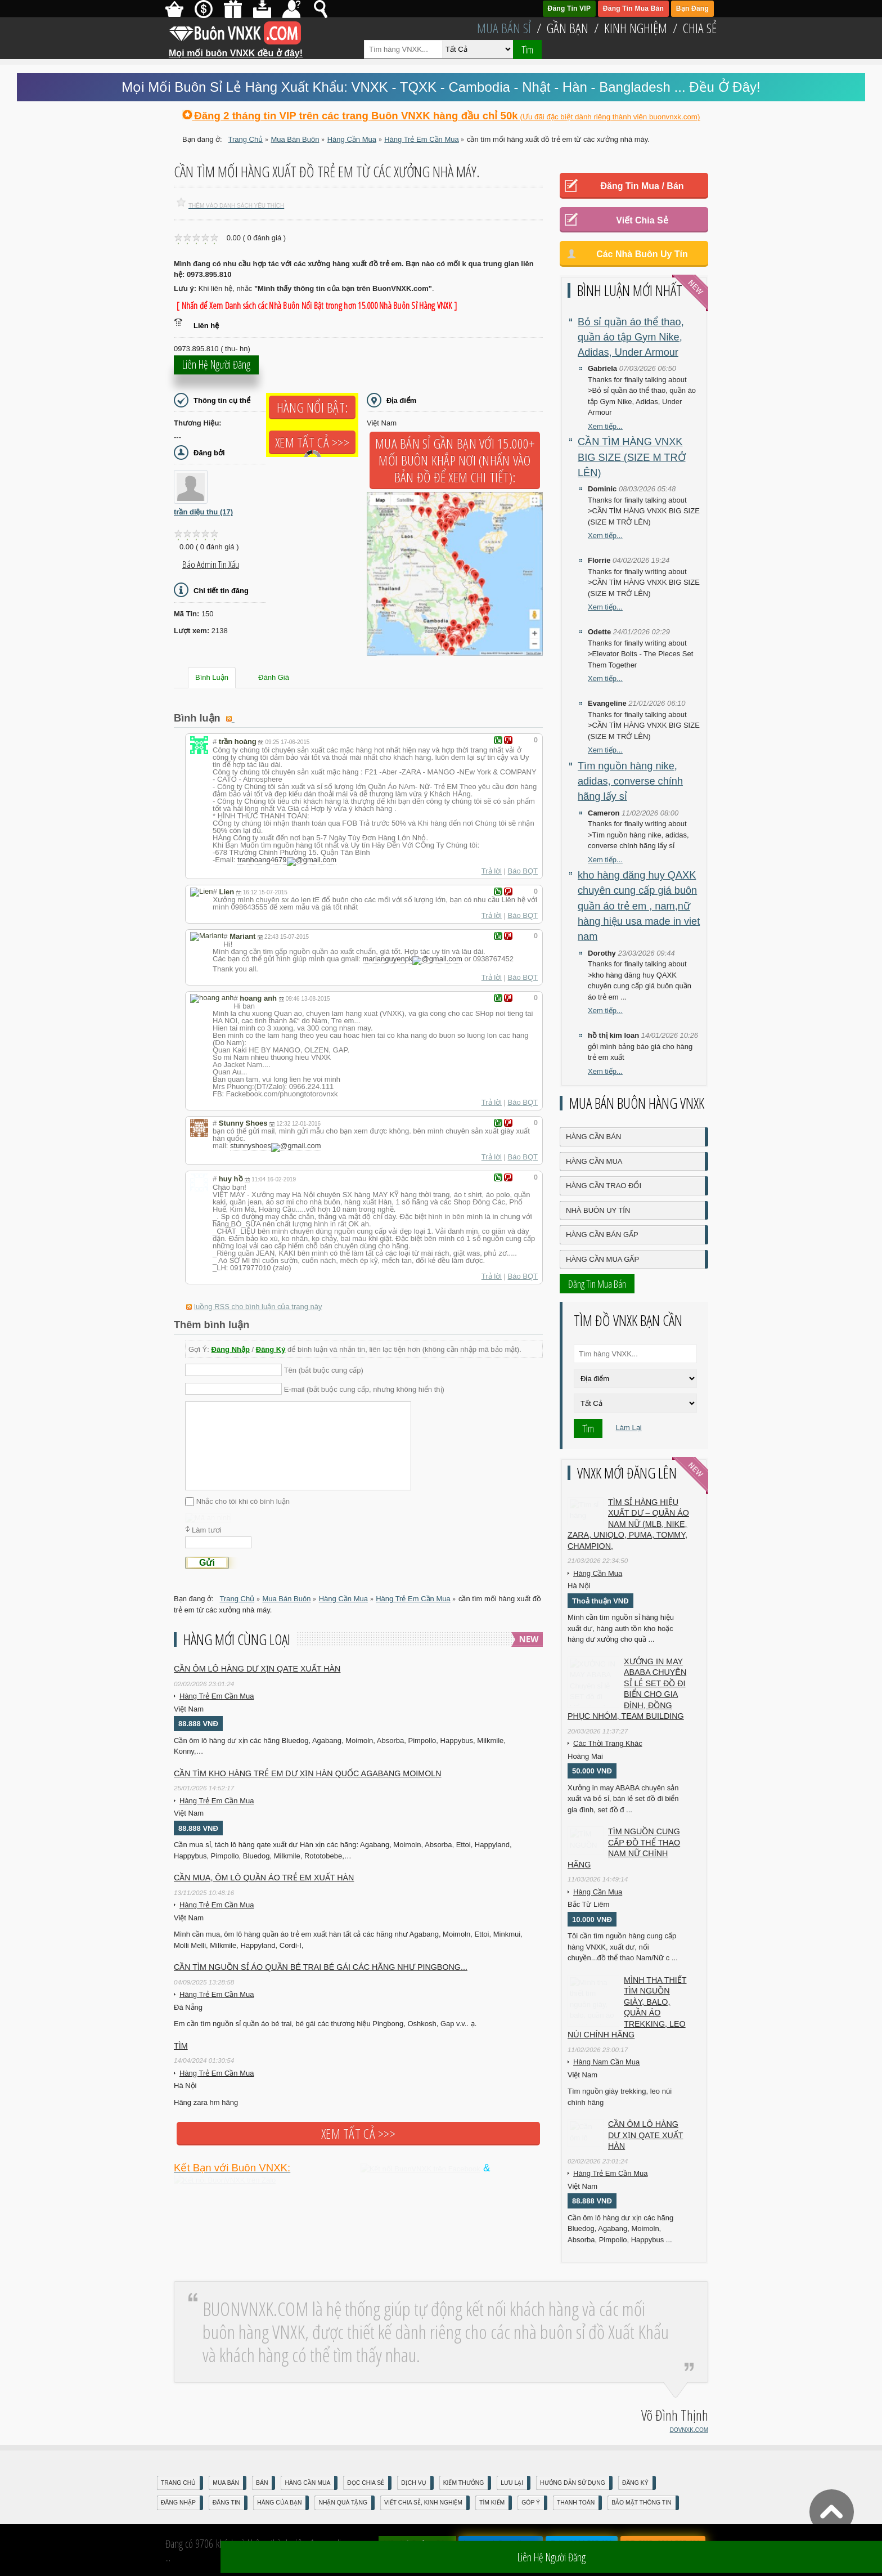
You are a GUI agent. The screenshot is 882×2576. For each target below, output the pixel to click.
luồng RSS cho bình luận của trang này (258, 1300)
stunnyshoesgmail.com (270, 1141)
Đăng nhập (178, 2502)
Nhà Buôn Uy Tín (598, 1210)
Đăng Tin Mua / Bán (641, 186)
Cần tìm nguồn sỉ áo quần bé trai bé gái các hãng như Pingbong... (320, 1985)
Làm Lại (629, 1427)
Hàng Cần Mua (594, 1161)
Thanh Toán (576, 2502)
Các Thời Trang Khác (607, 1743)
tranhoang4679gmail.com (282, 860)
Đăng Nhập (231, 1342)
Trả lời (492, 868)
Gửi (207, 1580)
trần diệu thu (203, 512)
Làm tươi (206, 1548)
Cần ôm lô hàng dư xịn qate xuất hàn (257, 1686)
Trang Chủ (178, 2483)
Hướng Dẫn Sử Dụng (572, 2483)
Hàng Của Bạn (279, 2502)
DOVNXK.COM (689, 2430)
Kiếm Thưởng (463, 2483)
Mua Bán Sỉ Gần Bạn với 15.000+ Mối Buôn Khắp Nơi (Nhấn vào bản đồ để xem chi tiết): (454, 460)
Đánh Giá (273, 677)
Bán (262, 2483)
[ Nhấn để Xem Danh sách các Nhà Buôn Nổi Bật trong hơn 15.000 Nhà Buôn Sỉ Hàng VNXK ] (317, 305)
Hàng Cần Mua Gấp (602, 1259)
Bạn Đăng (692, 8)
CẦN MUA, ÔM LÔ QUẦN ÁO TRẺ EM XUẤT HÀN (264, 1895)
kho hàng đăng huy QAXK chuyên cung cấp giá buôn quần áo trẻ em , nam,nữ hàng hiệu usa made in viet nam (639, 906)
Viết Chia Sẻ (642, 220)
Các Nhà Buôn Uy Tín (642, 254)
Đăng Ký (271, 1342)
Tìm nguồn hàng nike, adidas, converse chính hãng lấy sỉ (630, 781)
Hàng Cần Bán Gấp (602, 1234)
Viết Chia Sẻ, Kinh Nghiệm (423, 2502)
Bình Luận (211, 677)
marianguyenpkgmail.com (408, 957)
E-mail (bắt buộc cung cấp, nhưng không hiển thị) (364, 1382)
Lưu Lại (512, 2483)
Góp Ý (530, 2502)
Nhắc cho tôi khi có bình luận (243, 1494)
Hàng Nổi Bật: (312, 407)
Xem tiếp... (605, 426)
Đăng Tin (226, 2502)
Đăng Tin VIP (569, 8)
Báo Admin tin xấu (210, 564)
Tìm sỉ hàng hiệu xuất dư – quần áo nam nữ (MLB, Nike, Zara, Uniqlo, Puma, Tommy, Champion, (628, 1524)
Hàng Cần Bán (593, 1136)
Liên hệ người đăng (216, 370)
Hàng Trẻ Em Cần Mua (216, 1714)
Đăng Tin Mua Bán (633, 8)
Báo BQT (523, 868)
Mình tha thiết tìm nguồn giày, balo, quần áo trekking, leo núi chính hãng (627, 2007)
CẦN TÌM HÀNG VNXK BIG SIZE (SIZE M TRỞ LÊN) (632, 457)
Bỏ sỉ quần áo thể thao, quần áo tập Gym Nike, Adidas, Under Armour (631, 337)
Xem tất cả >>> (312, 442)
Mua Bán (226, 2483)
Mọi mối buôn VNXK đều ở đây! (235, 49)
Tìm (527, 49)
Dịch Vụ (413, 2483)
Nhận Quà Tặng (342, 2502)
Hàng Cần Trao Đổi (603, 1185)
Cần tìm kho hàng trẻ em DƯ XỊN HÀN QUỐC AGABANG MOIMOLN (308, 1791)
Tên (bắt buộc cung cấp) (323, 1363)
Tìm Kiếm (492, 2502)
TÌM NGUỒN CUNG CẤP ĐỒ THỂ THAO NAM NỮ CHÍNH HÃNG (624, 1848)
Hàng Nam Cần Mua (606, 2062)
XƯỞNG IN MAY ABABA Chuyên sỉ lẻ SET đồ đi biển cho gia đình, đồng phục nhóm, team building (627, 1689)
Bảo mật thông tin (641, 2502)
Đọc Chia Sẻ (365, 2483)
